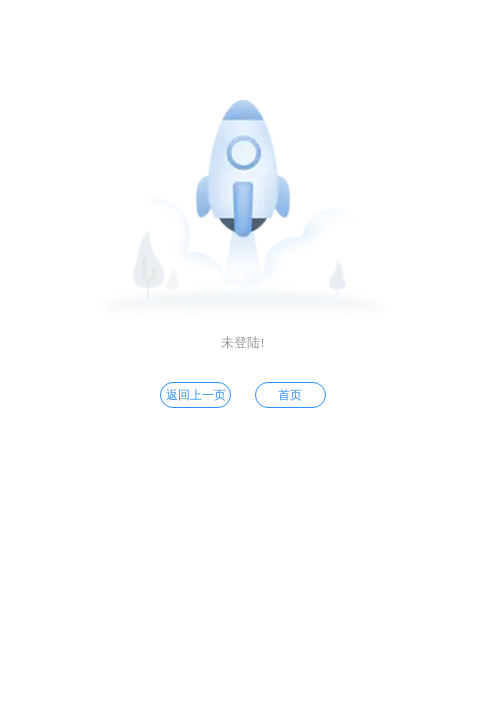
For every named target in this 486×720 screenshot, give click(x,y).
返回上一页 (196, 395)
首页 (290, 395)
